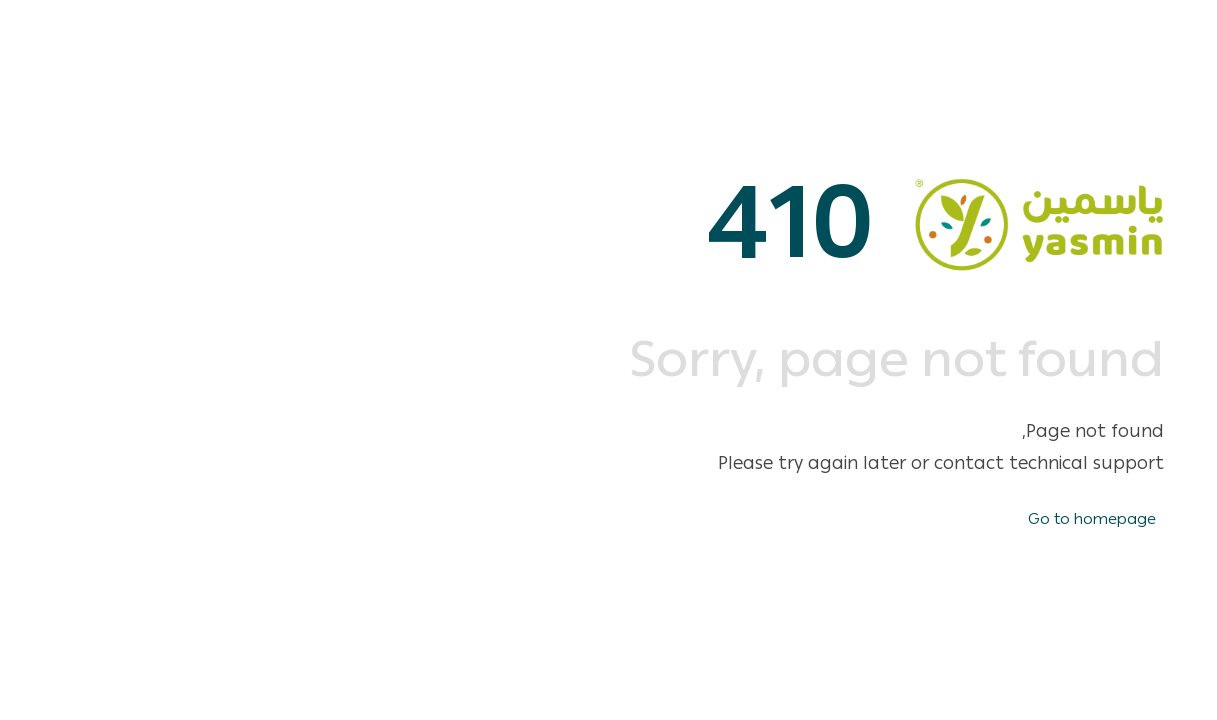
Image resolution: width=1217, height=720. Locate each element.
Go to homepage (1092, 519)
